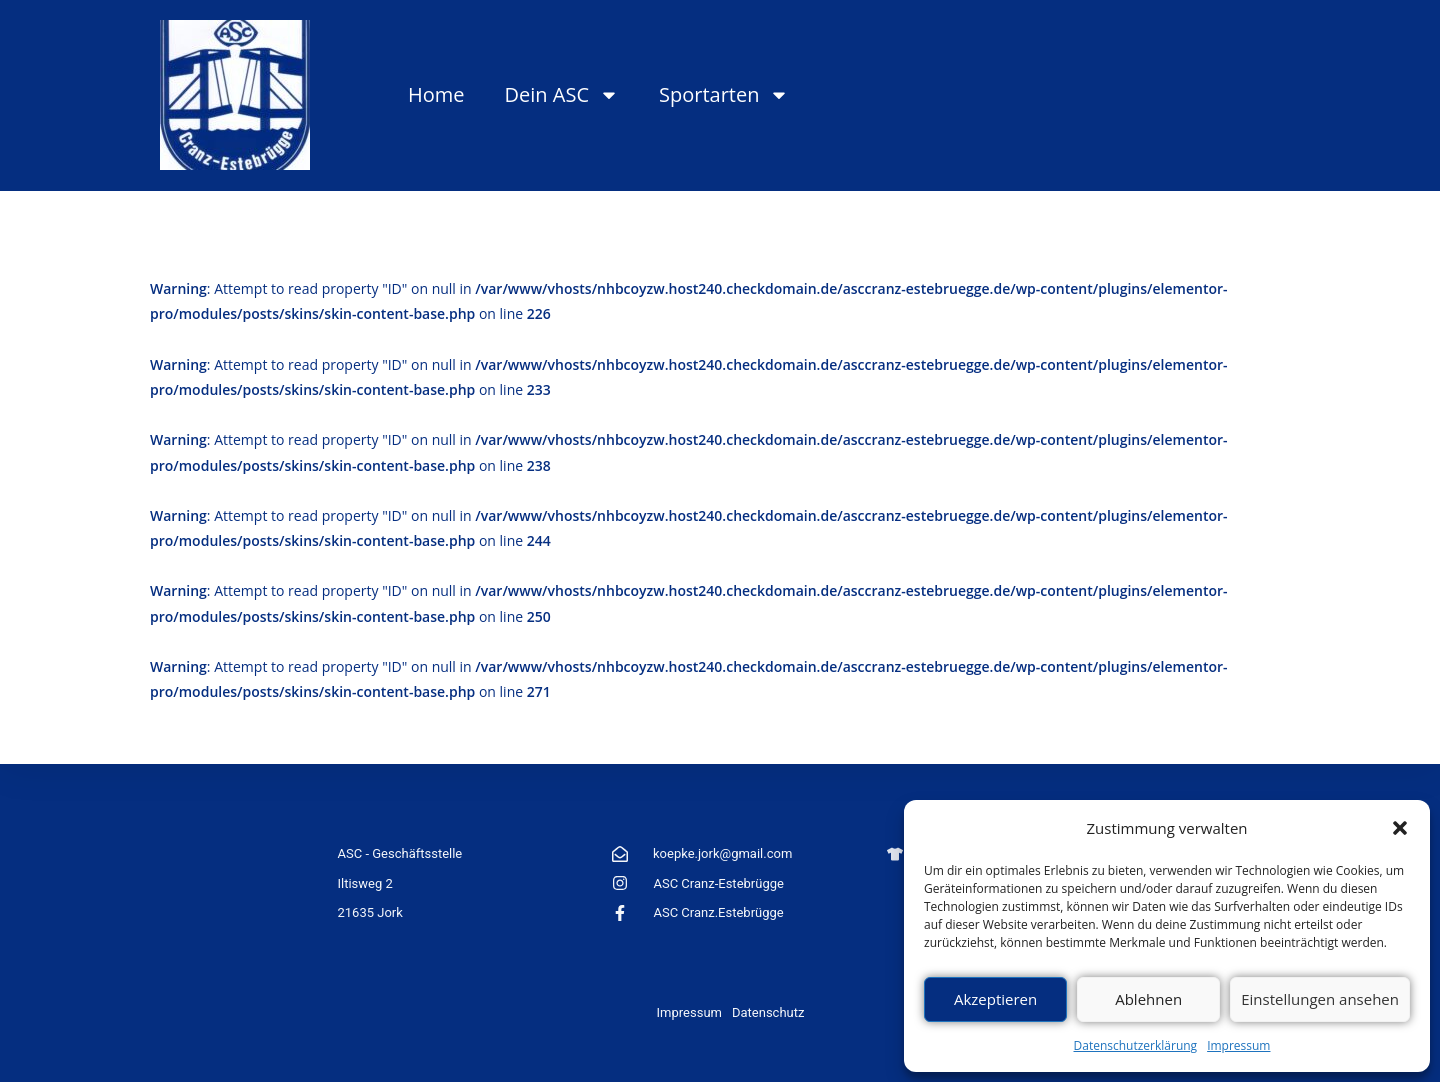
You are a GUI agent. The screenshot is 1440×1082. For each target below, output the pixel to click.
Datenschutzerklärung (1136, 1045)
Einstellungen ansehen (1320, 999)
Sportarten (724, 95)
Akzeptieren (995, 999)
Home (436, 94)
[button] (1400, 828)
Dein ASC (562, 95)
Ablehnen (1148, 999)
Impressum (1238, 1045)
